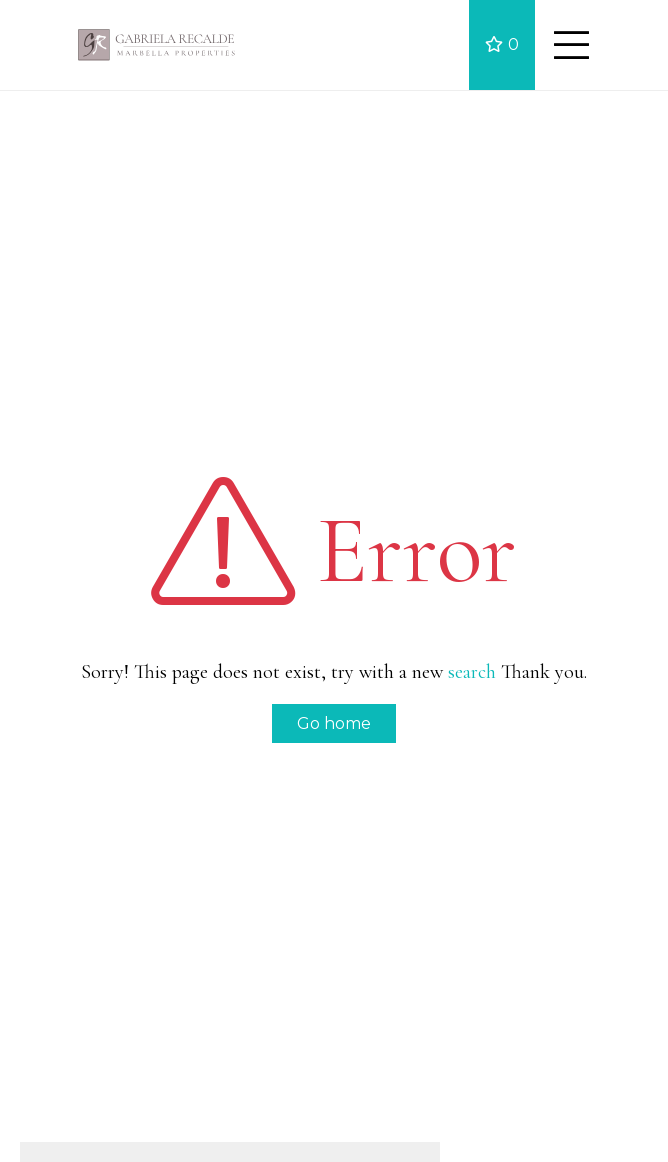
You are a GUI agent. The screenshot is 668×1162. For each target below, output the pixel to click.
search (472, 672)
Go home (334, 723)
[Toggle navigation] (571, 45)
